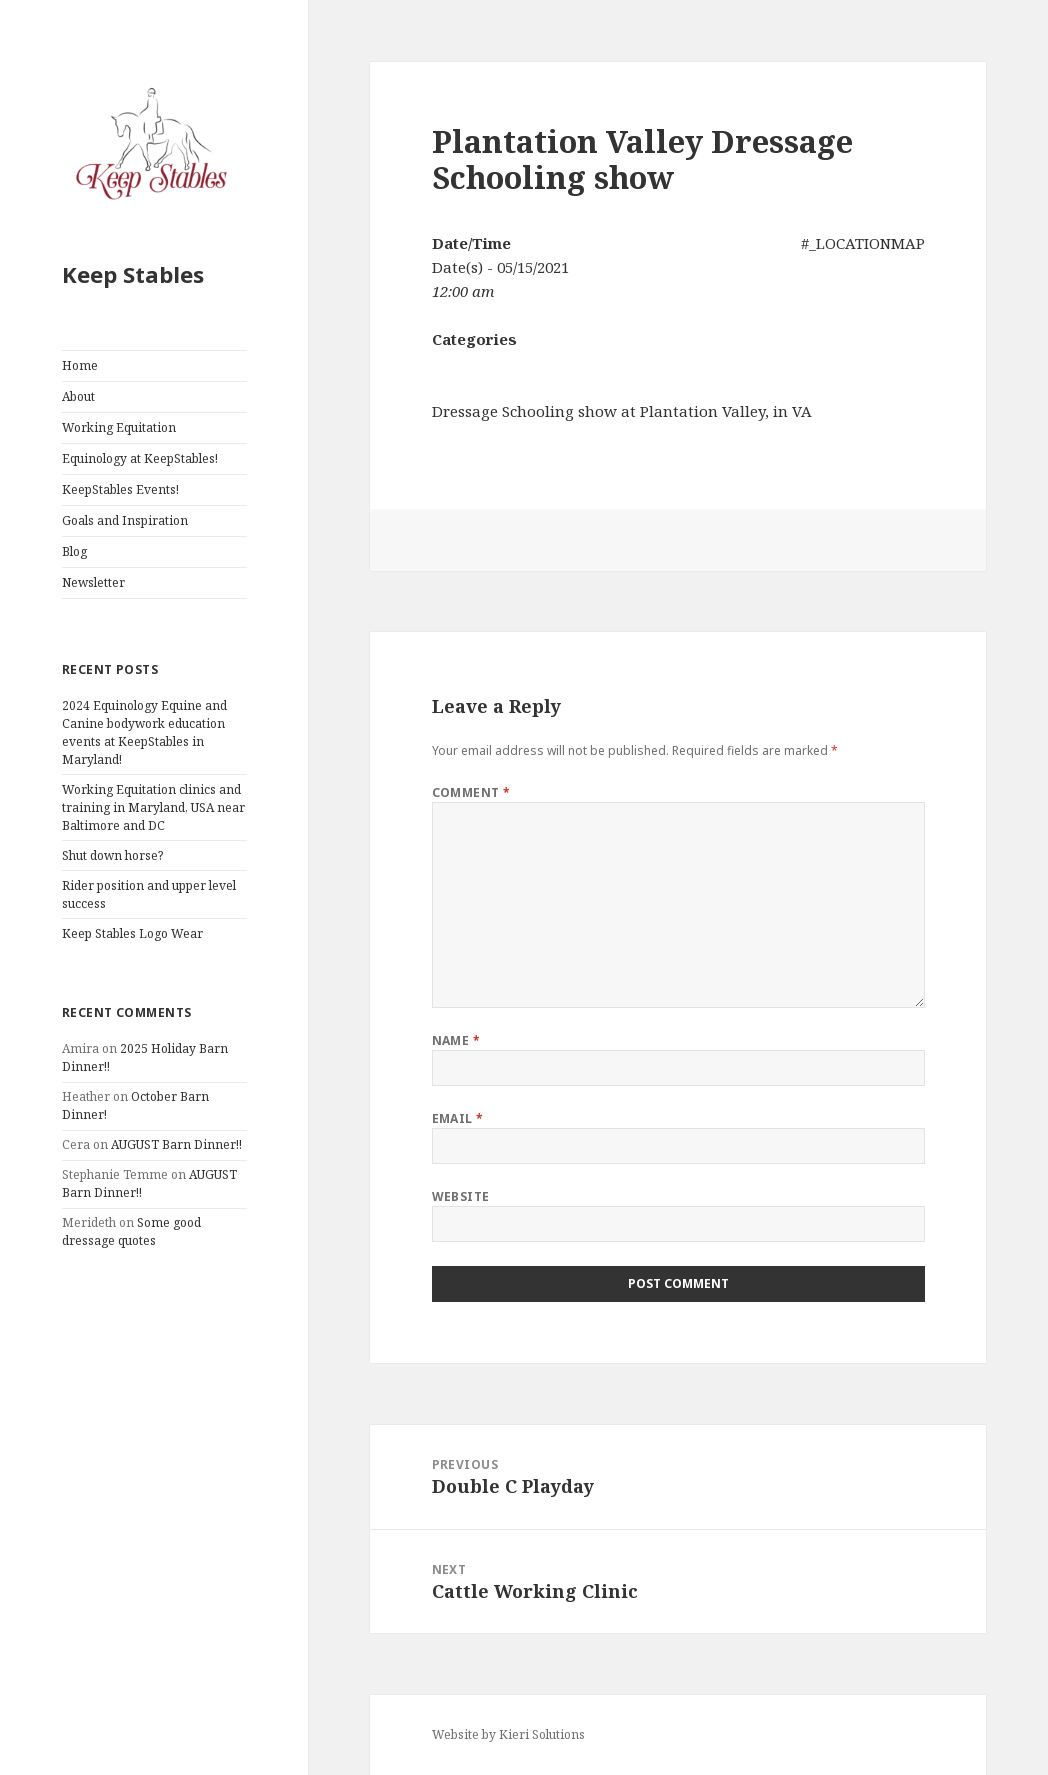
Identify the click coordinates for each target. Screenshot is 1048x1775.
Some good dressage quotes (131, 1231)
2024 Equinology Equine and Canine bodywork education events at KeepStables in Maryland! (144, 732)
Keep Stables (133, 274)
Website (461, 1196)
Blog (74, 551)
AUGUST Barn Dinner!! (176, 1144)
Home (80, 365)
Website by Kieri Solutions (508, 1734)
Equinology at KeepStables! (140, 458)
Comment (471, 792)
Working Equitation (119, 427)
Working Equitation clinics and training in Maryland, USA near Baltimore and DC (153, 807)
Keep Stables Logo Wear (132, 933)
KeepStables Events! (120, 489)
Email (458, 1118)
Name (456, 1040)
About (78, 396)
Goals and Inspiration (125, 520)
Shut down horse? (112, 855)
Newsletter (93, 582)
